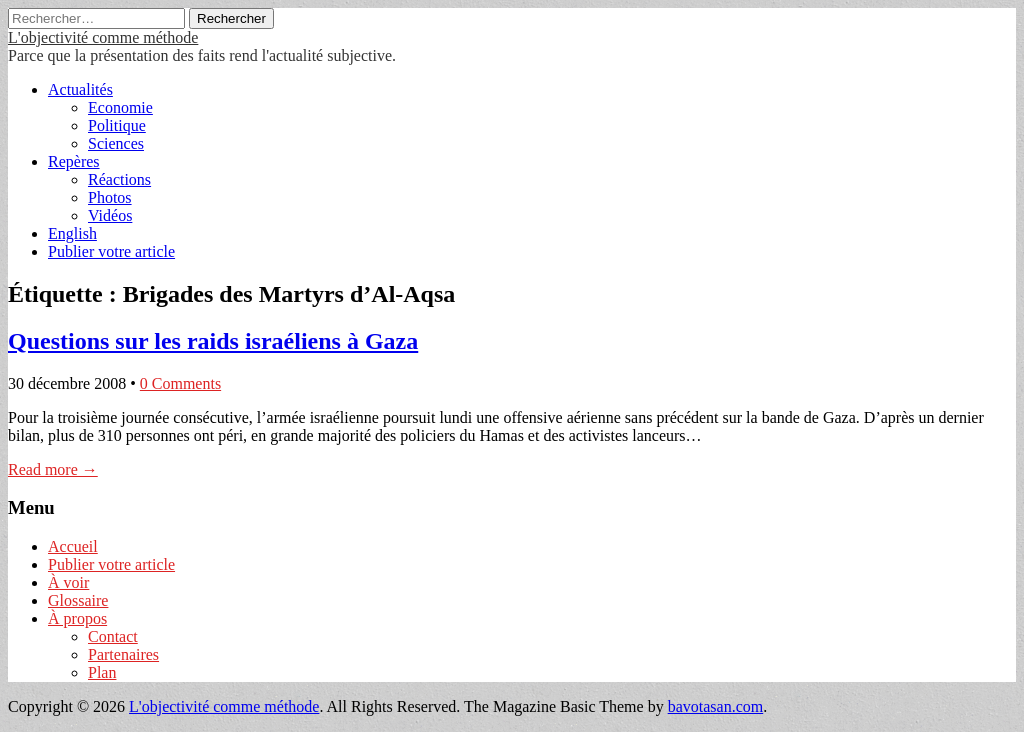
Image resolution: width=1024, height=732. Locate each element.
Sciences (116, 143)
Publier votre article (111, 251)
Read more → (53, 469)
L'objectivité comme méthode (103, 37)
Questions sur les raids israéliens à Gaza (213, 341)
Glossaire (78, 600)
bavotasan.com (716, 706)
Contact (113, 636)
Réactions (119, 179)
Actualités (80, 89)
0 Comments (180, 383)
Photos (110, 197)
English (72, 233)
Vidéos (110, 215)
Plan (102, 672)
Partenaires (123, 654)
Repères (74, 161)
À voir (68, 582)
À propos (77, 618)
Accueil (73, 546)
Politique (117, 125)
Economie (120, 107)
